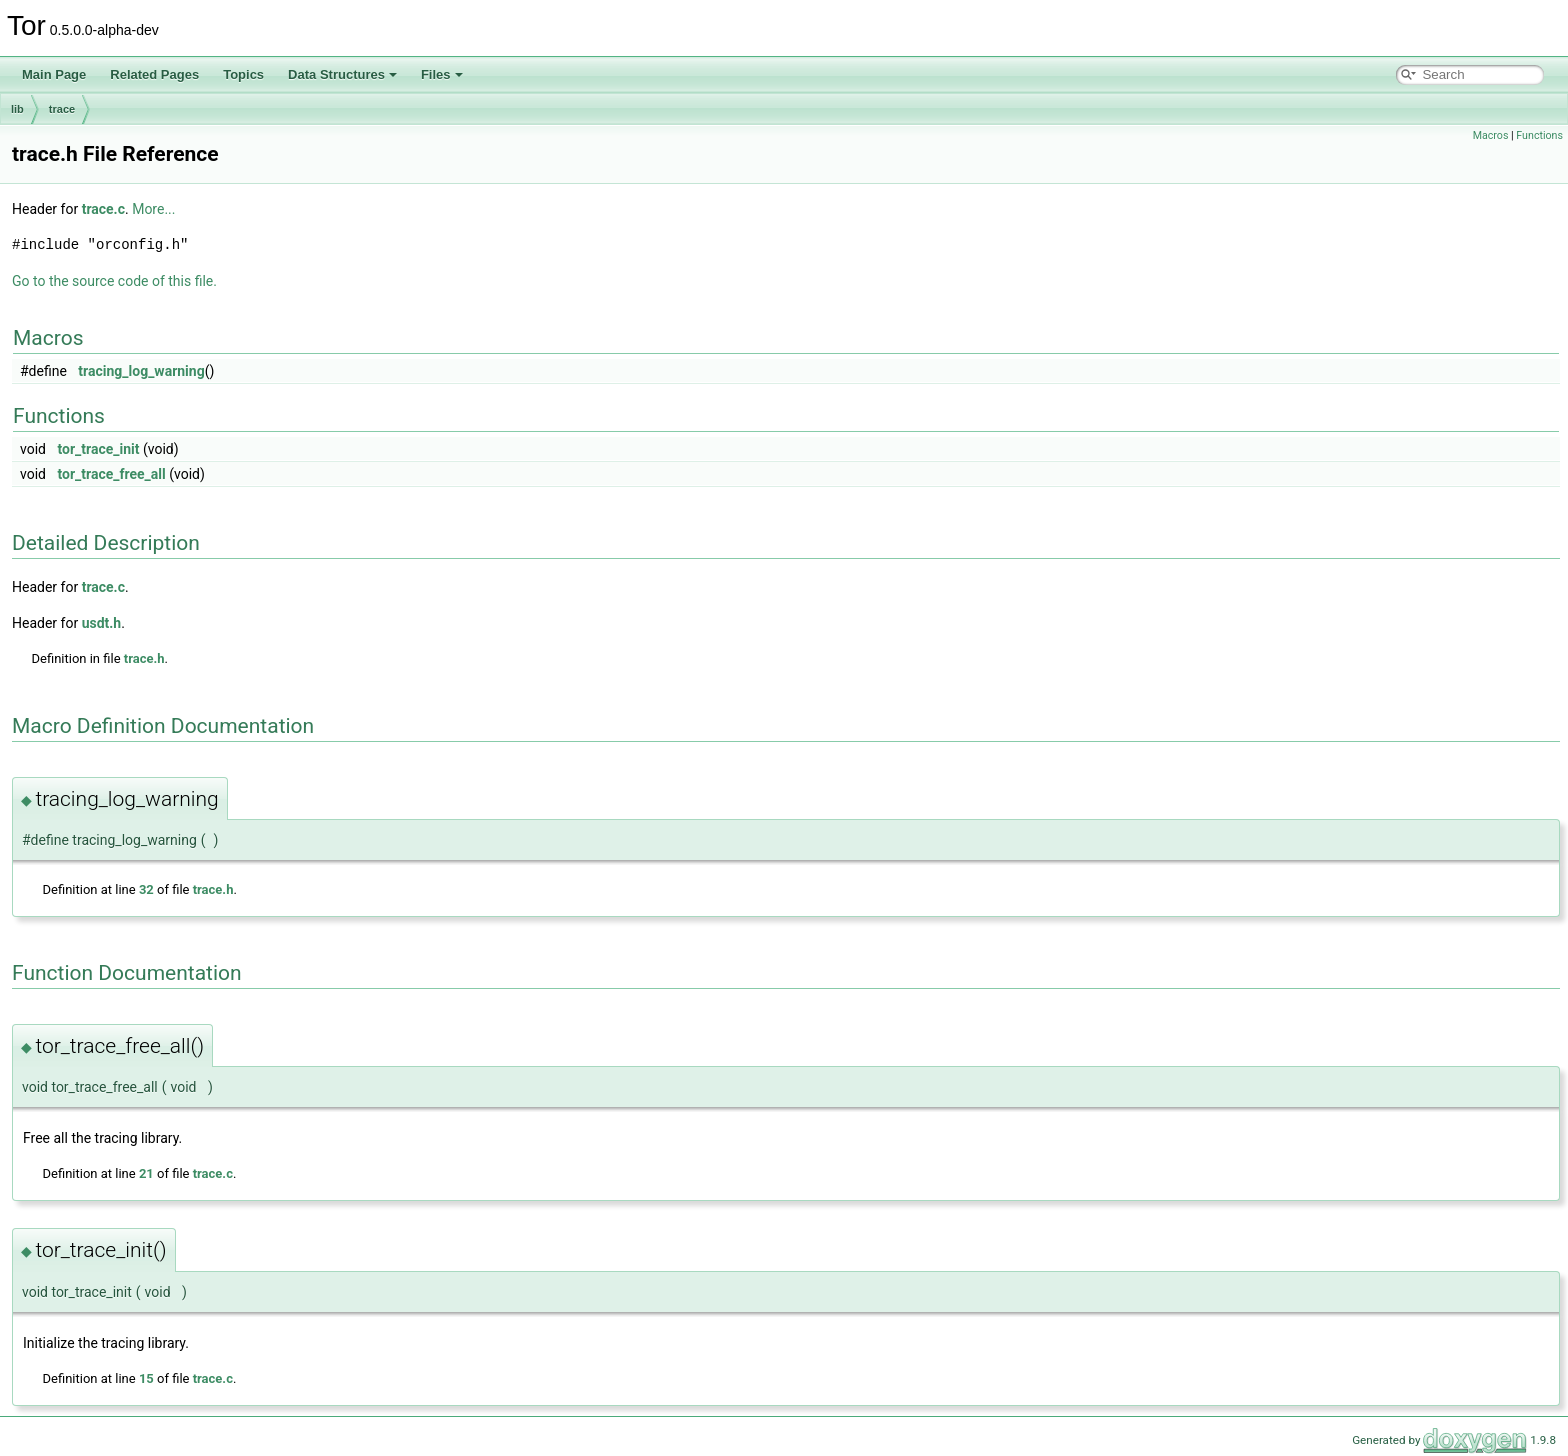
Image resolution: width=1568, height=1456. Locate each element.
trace (62, 109)
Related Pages (154, 74)
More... (153, 209)
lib (17, 109)
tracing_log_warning (141, 371)
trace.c (103, 209)
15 (146, 1378)
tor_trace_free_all (111, 474)
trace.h (144, 658)
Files (442, 74)
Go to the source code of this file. (114, 281)
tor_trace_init (98, 449)
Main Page (54, 74)
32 (146, 889)
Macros (1491, 135)
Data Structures (342, 74)
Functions (1539, 135)
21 (146, 1173)
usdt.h (102, 623)
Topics (243, 74)
